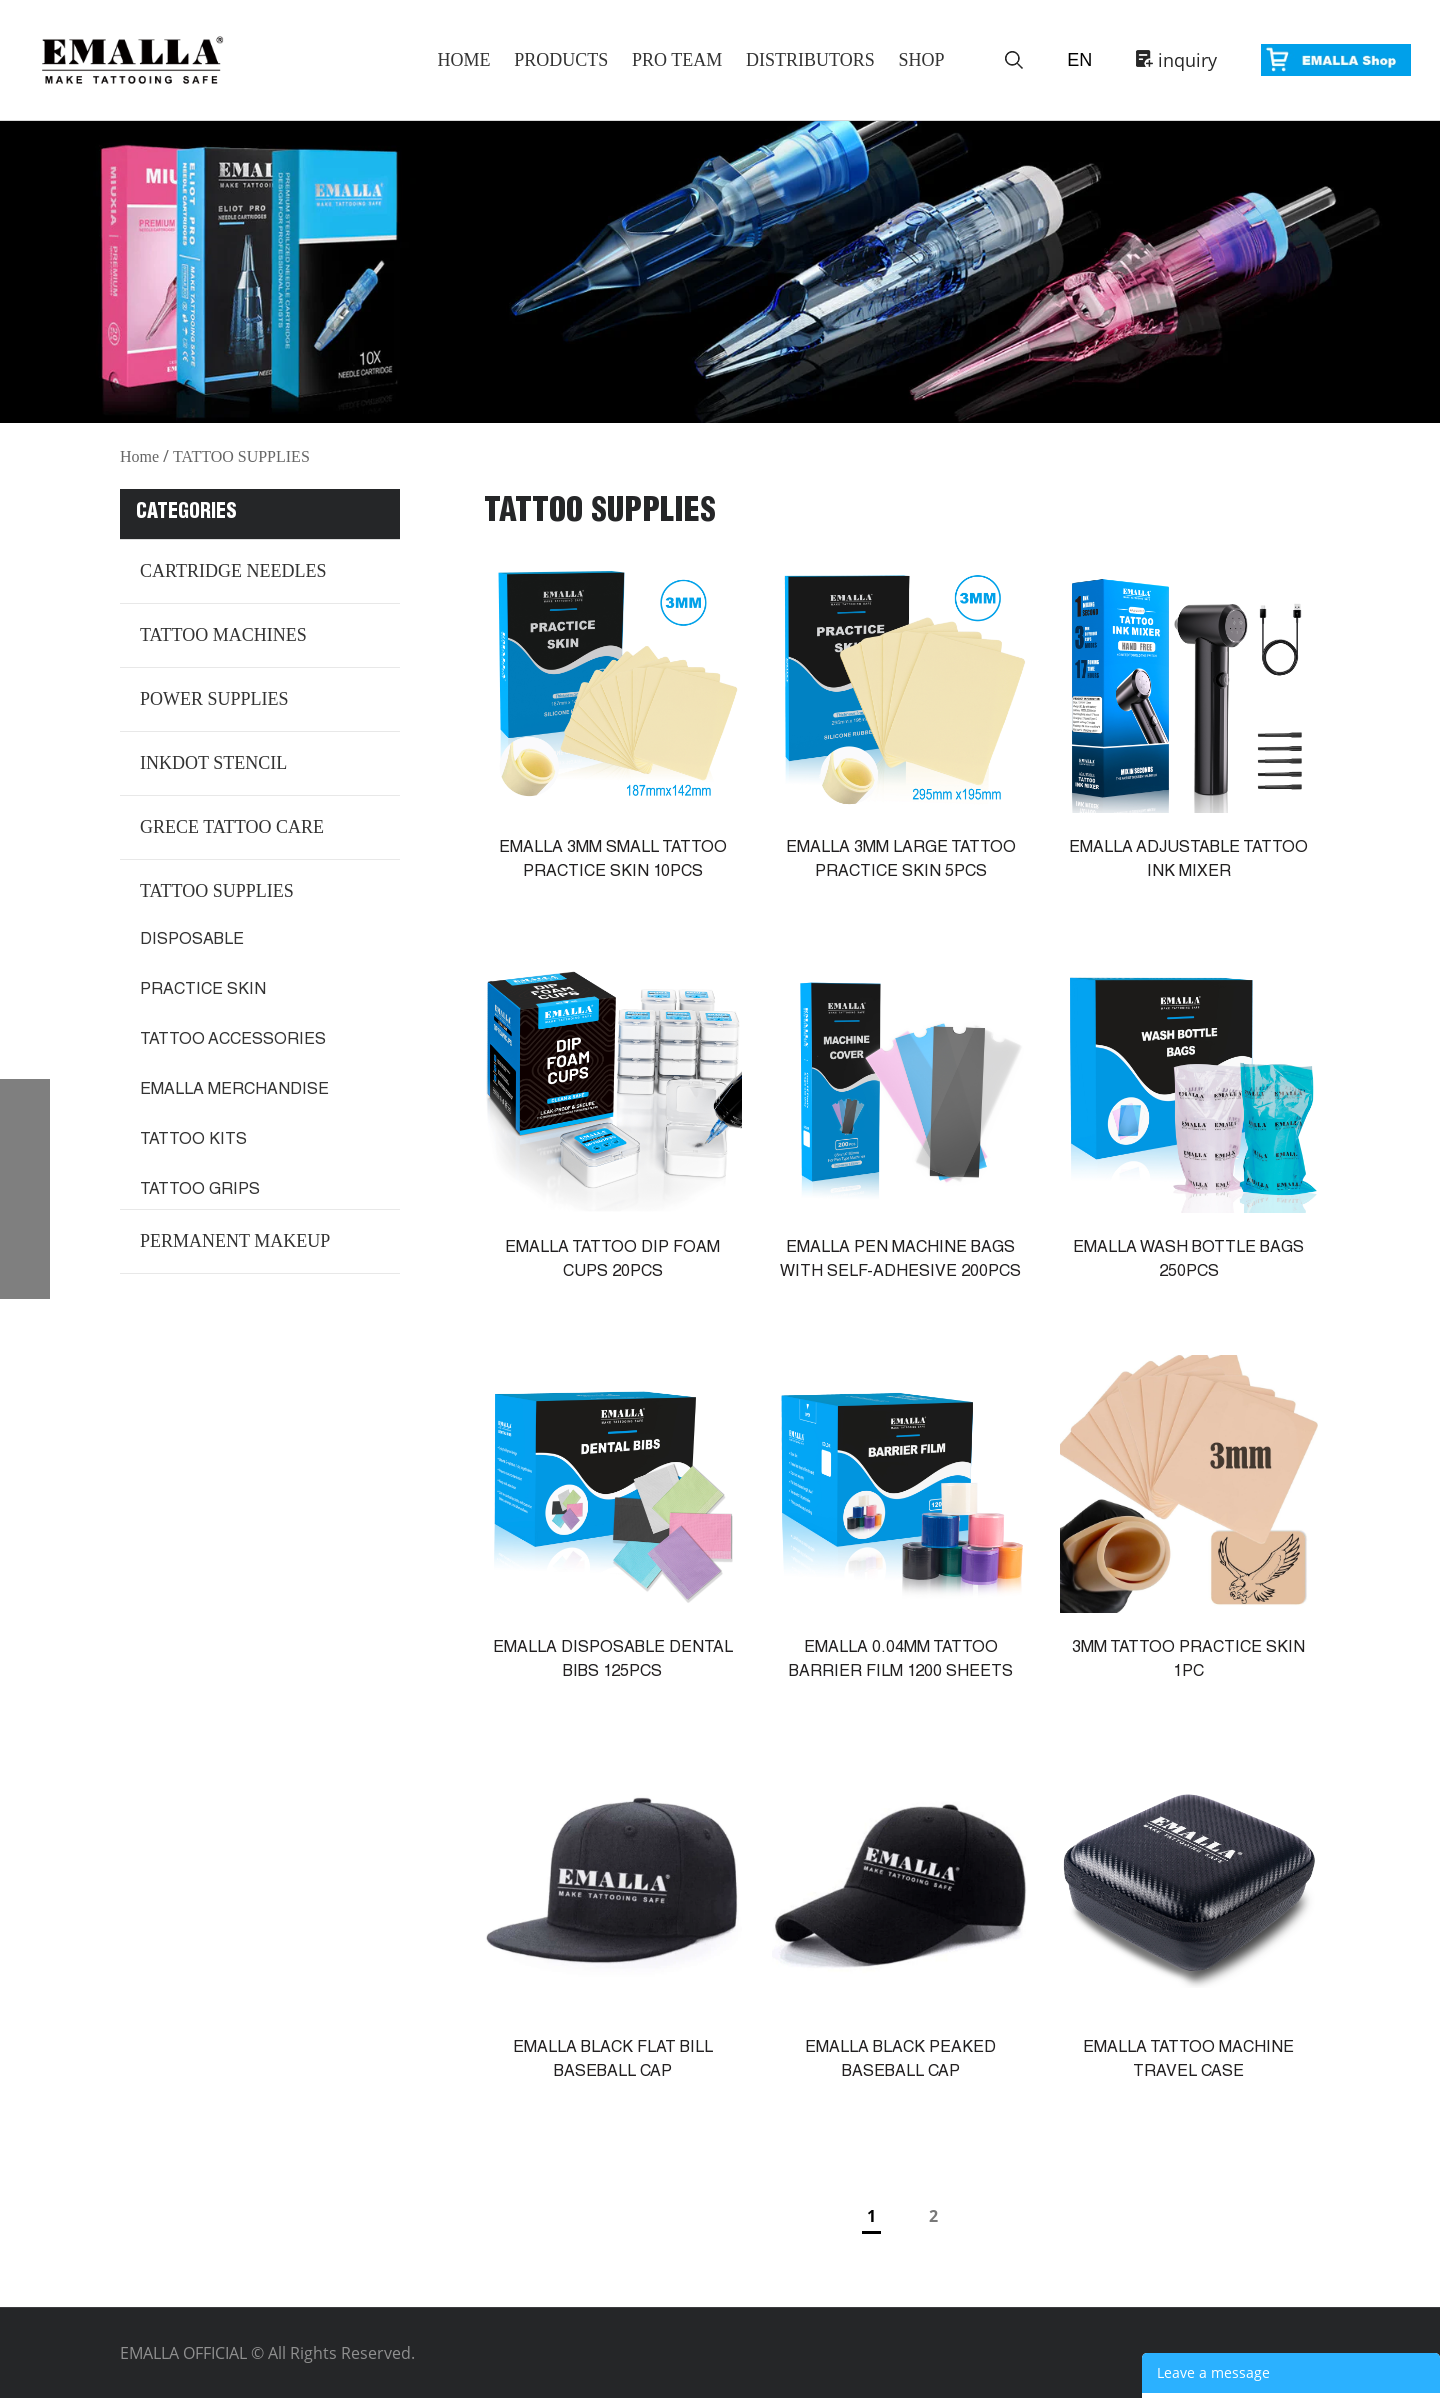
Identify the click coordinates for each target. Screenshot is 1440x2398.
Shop (921, 60)
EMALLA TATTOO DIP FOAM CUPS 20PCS (612, 1261)
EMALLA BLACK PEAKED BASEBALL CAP (900, 2061)
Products (561, 60)
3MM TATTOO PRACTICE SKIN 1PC (1188, 1661)
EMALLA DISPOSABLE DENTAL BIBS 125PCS (613, 1661)
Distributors (810, 60)
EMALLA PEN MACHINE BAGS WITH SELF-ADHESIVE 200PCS (900, 1261)
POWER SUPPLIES (214, 699)
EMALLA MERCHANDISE (234, 1091)
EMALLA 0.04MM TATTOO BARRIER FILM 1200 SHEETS (901, 1661)
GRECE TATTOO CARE (232, 827)
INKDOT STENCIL (213, 763)
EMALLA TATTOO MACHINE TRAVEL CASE (1188, 2061)
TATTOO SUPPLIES (241, 456)
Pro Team (677, 60)
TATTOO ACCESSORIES (233, 1041)
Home (463, 60)
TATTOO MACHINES (223, 635)
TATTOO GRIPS (200, 1191)
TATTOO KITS (193, 1141)
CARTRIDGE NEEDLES (233, 571)
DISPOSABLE (192, 941)
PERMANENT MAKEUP (235, 1241)
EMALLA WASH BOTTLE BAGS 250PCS (1188, 1261)
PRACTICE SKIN (203, 991)
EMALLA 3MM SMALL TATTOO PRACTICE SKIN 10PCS (613, 861)
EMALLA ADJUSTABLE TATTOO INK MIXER (1188, 861)
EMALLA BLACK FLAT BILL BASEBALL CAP (613, 2061)
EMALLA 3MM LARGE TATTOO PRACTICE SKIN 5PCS (901, 861)
